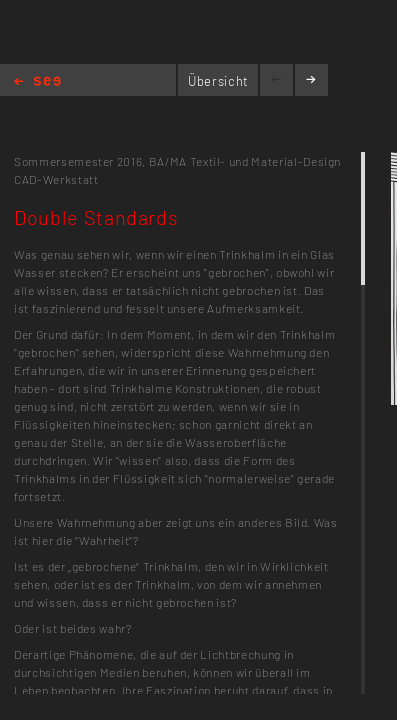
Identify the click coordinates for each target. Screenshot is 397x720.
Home (37, 82)
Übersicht (218, 81)
